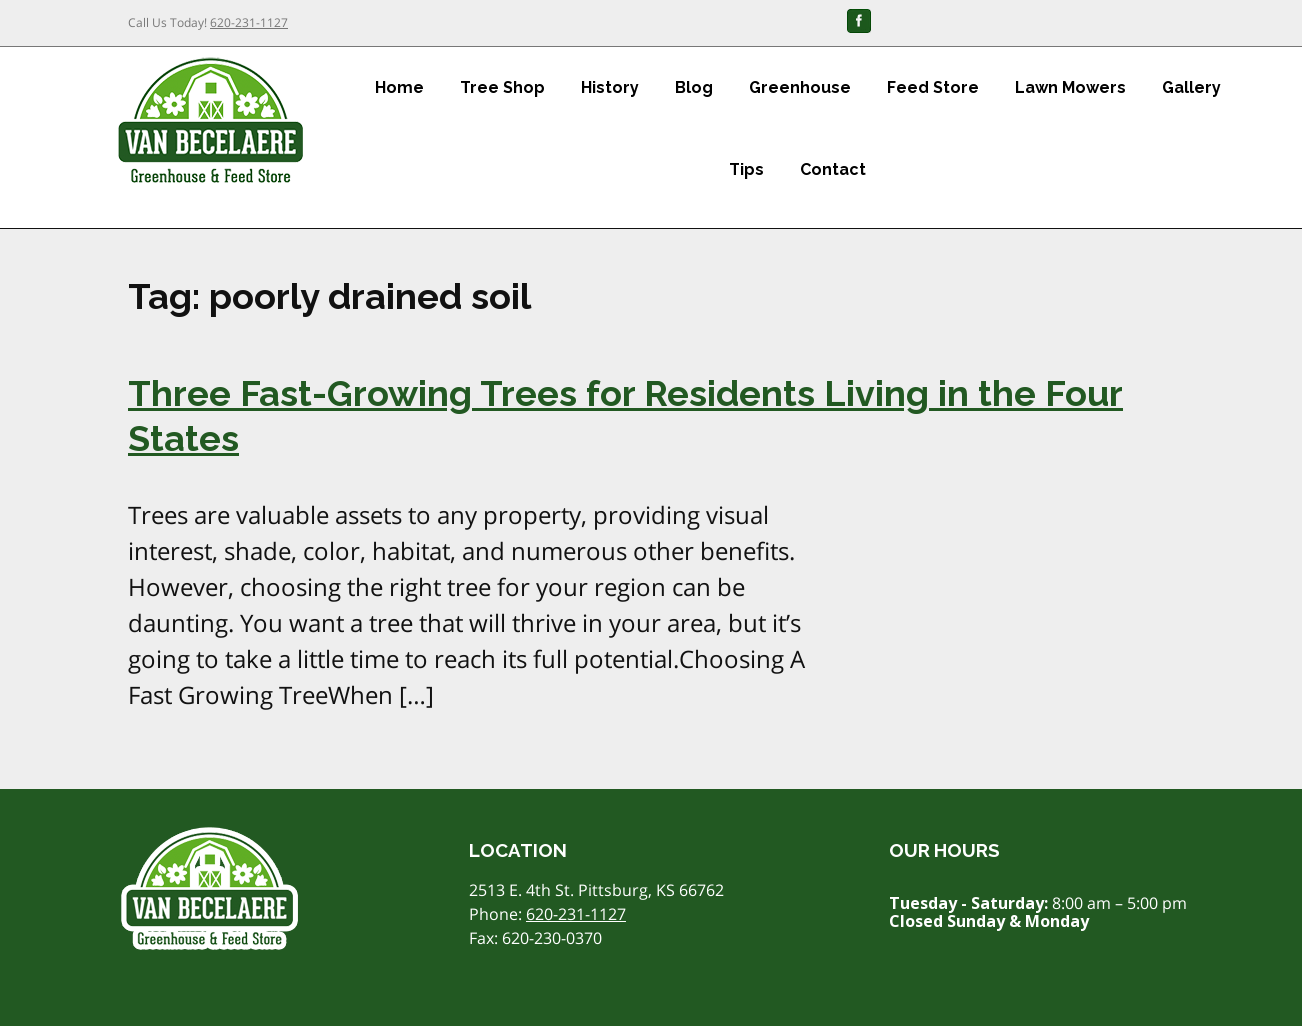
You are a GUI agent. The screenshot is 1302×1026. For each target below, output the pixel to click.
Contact (833, 169)
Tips (746, 169)
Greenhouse (800, 87)
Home (399, 87)
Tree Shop (502, 87)
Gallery (1191, 87)
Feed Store (933, 87)
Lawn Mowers (1070, 87)
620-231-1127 (249, 22)
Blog (694, 87)
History (610, 87)
